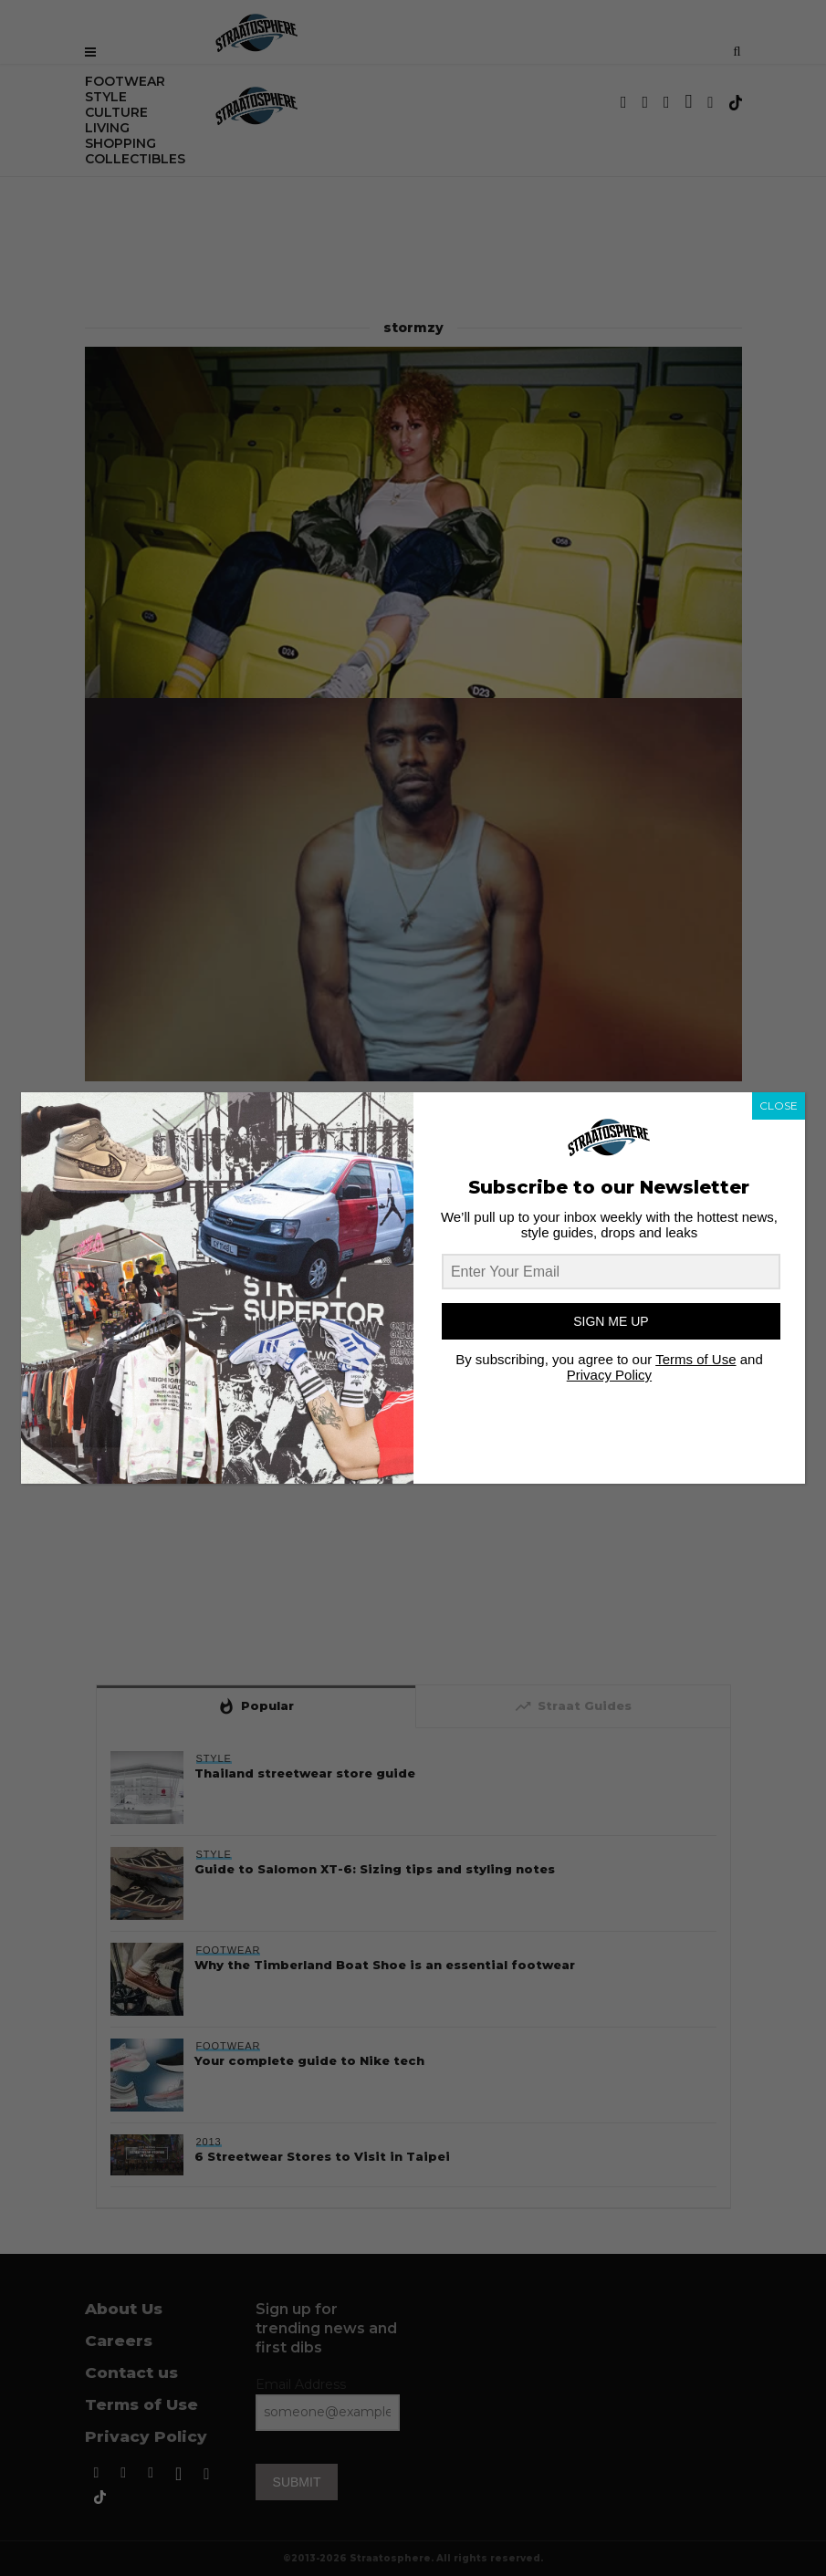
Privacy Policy (609, 1374)
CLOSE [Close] (778, 1105)
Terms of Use (695, 1359)
